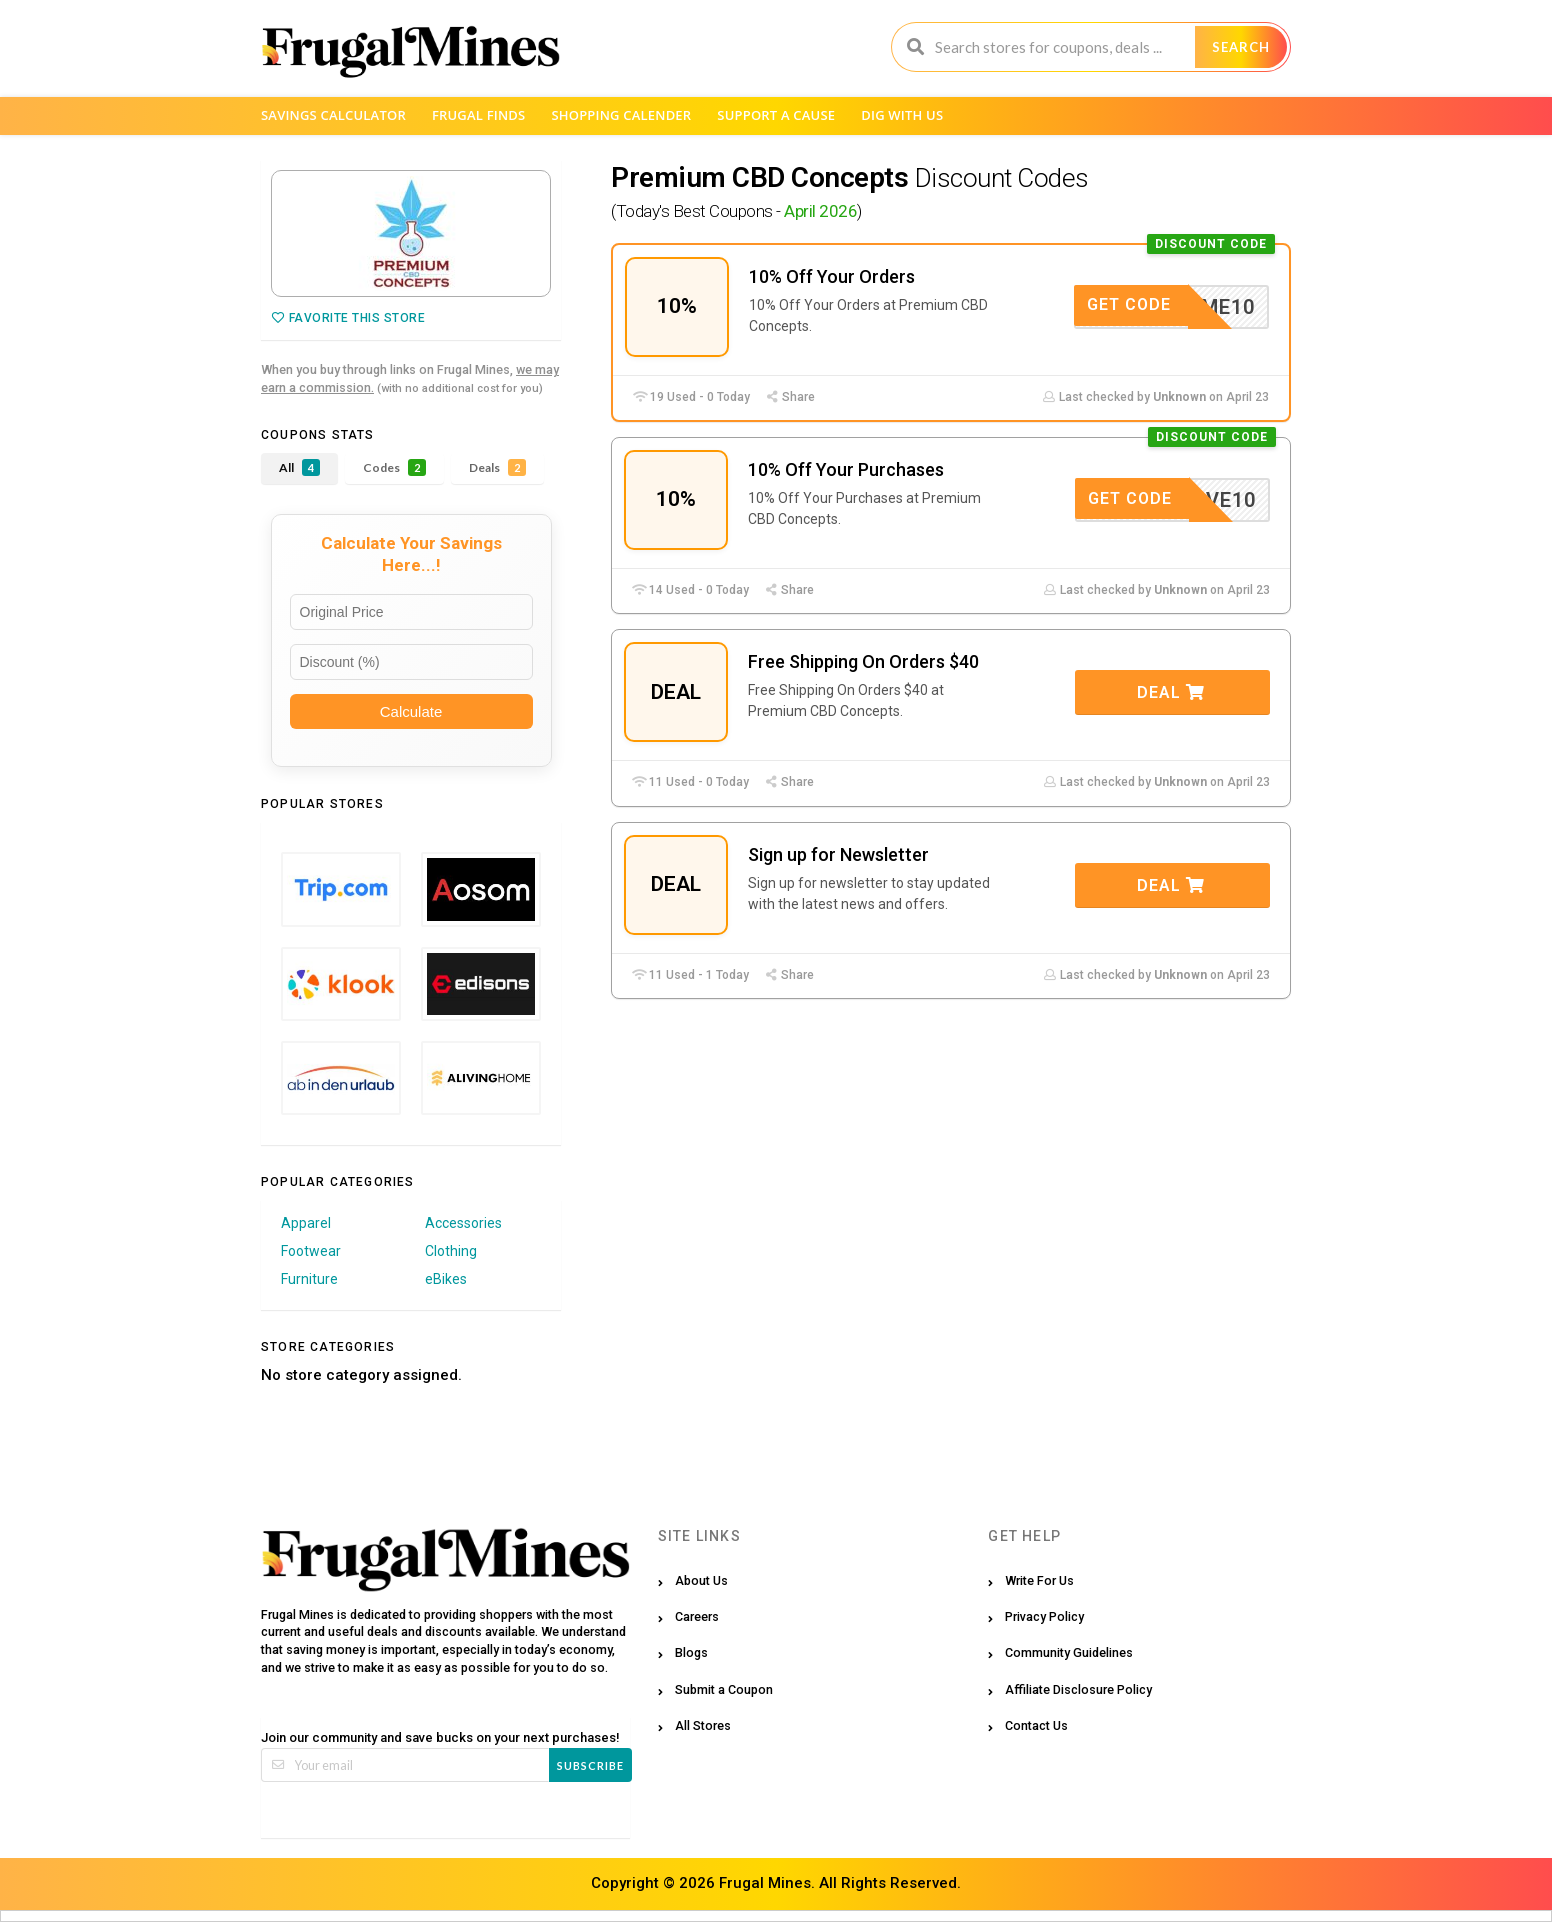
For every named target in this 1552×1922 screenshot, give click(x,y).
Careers (697, 1616)
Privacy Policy (1044, 1616)
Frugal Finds (479, 115)
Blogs (691, 1652)
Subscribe (590, 1765)
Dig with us (902, 115)
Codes (394, 467)
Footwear (311, 1251)
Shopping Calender (621, 115)
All (299, 467)
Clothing (451, 1251)
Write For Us (1039, 1580)
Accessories (463, 1223)
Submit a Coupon (724, 1689)
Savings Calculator (333, 115)
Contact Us (1036, 1725)
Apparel (306, 1223)
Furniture (309, 1279)
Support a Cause (776, 115)
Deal (1171, 692)
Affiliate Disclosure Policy (1078, 1689)
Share (790, 397)
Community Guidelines (1069, 1652)
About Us (701, 1580)
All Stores (703, 1725)
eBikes (446, 1279)
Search (1241, 47)
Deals (497, 467)
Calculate (411, 711)
